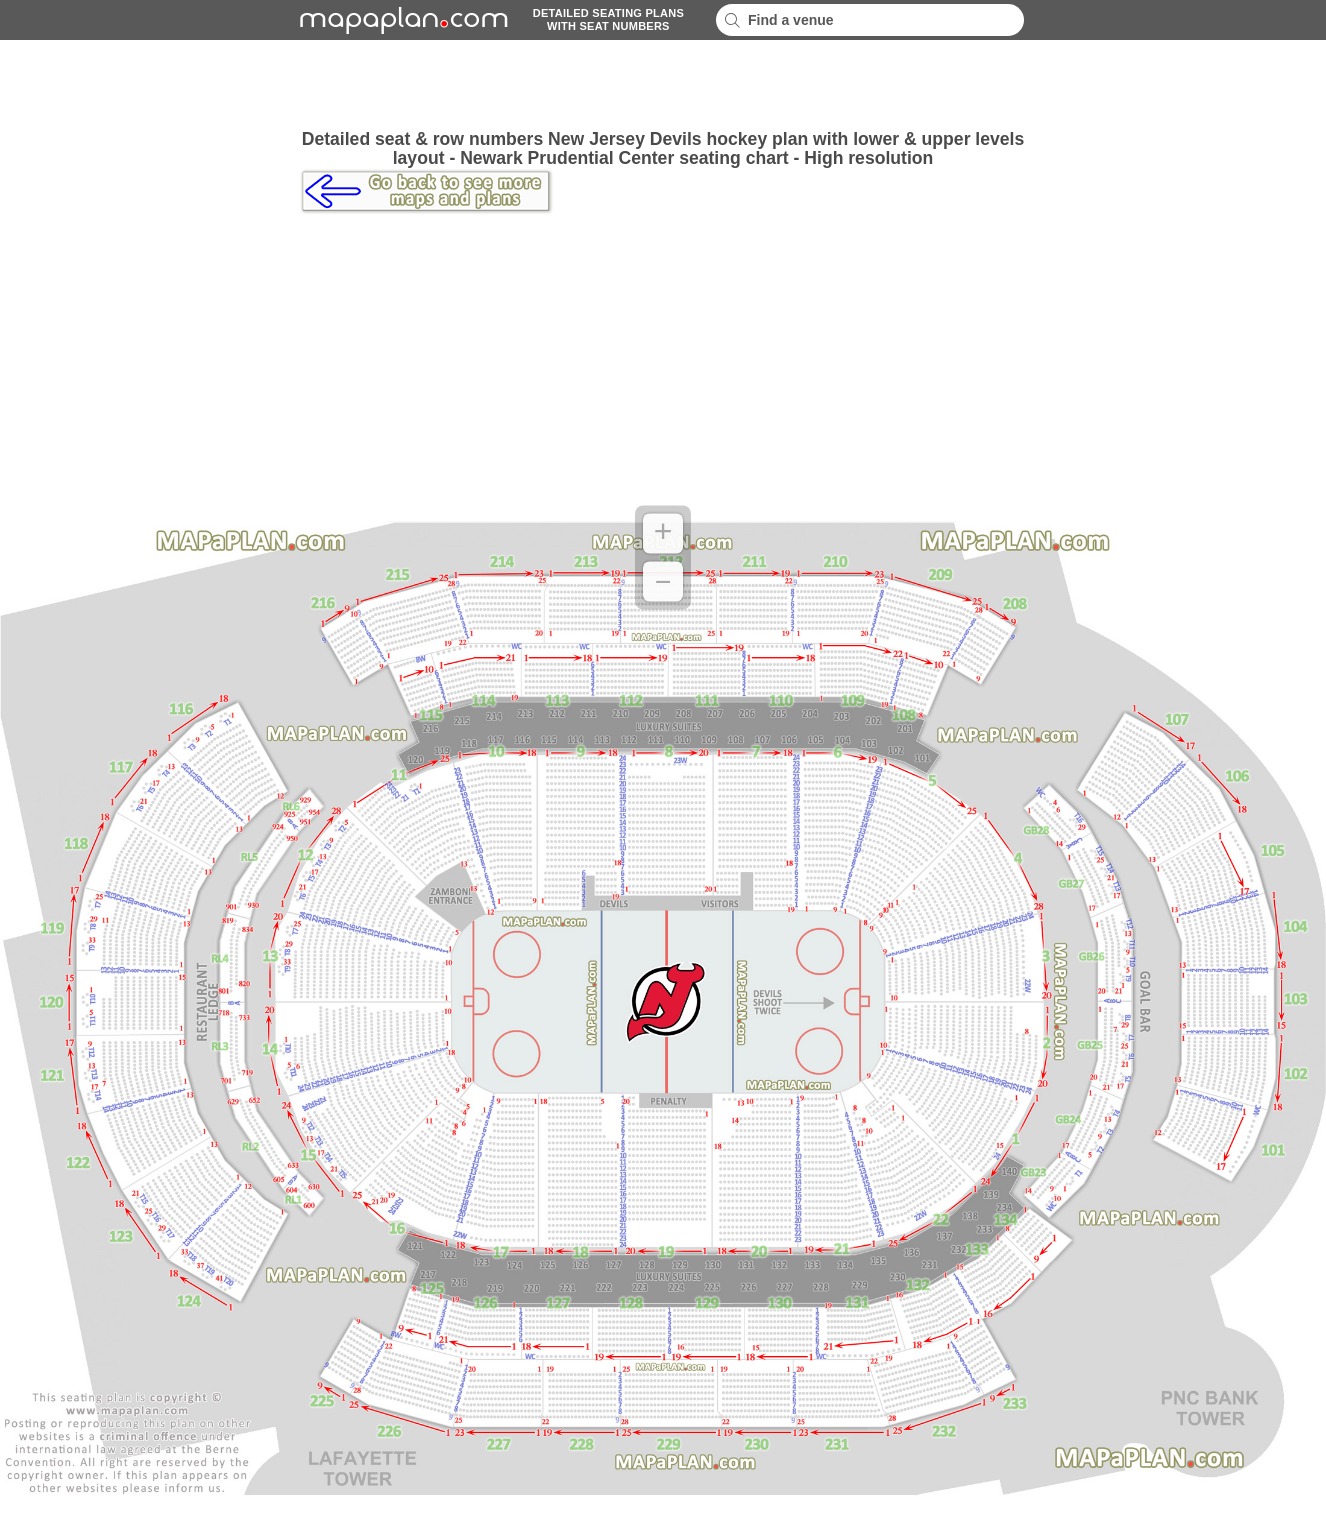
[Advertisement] (663, 85)
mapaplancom (401, 20)
